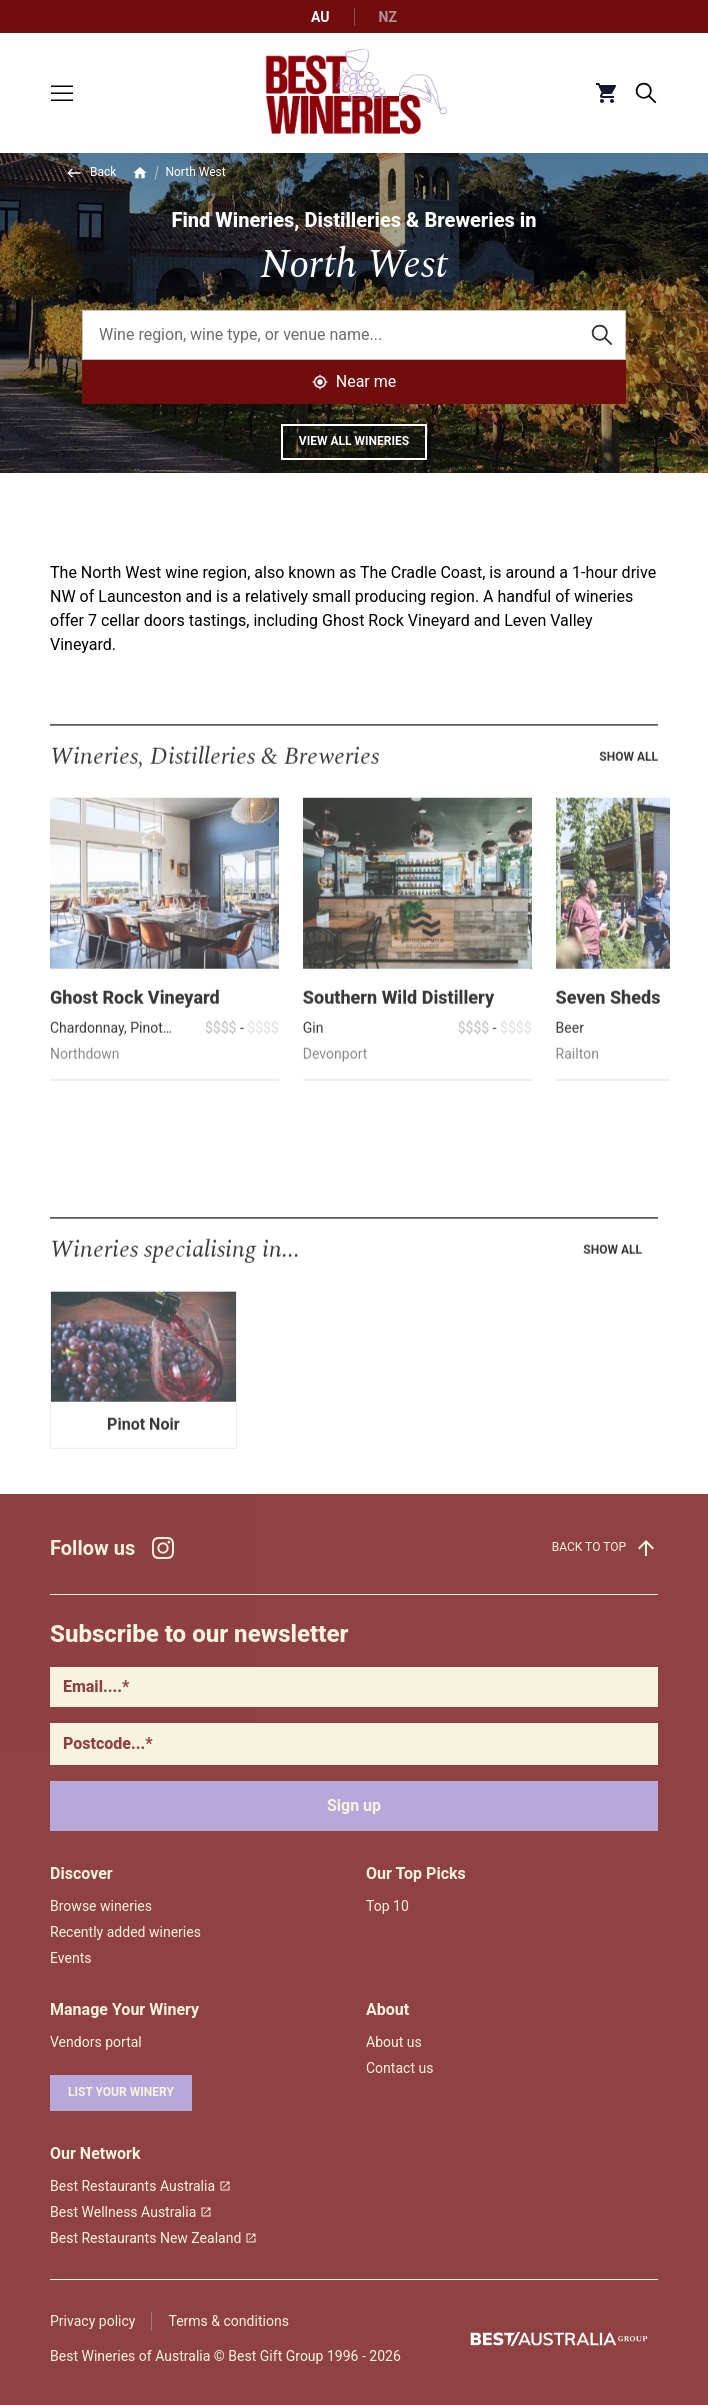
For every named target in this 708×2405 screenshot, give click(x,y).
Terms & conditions (228, 2321)
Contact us (399, 2068)
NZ (388, 17)
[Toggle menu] (62, 93)
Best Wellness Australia (131, 2212)
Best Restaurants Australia (140, 2186)
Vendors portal (96, 2042)
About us (394, 2042)
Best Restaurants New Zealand (153, 2238)
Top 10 (387, 1906)
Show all (628, 787)
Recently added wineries (125, 1932)
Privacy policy (92, 2321)
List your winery (121, 2092)
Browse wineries (101, 1906)
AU (320, 17)
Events (71, 1958)
